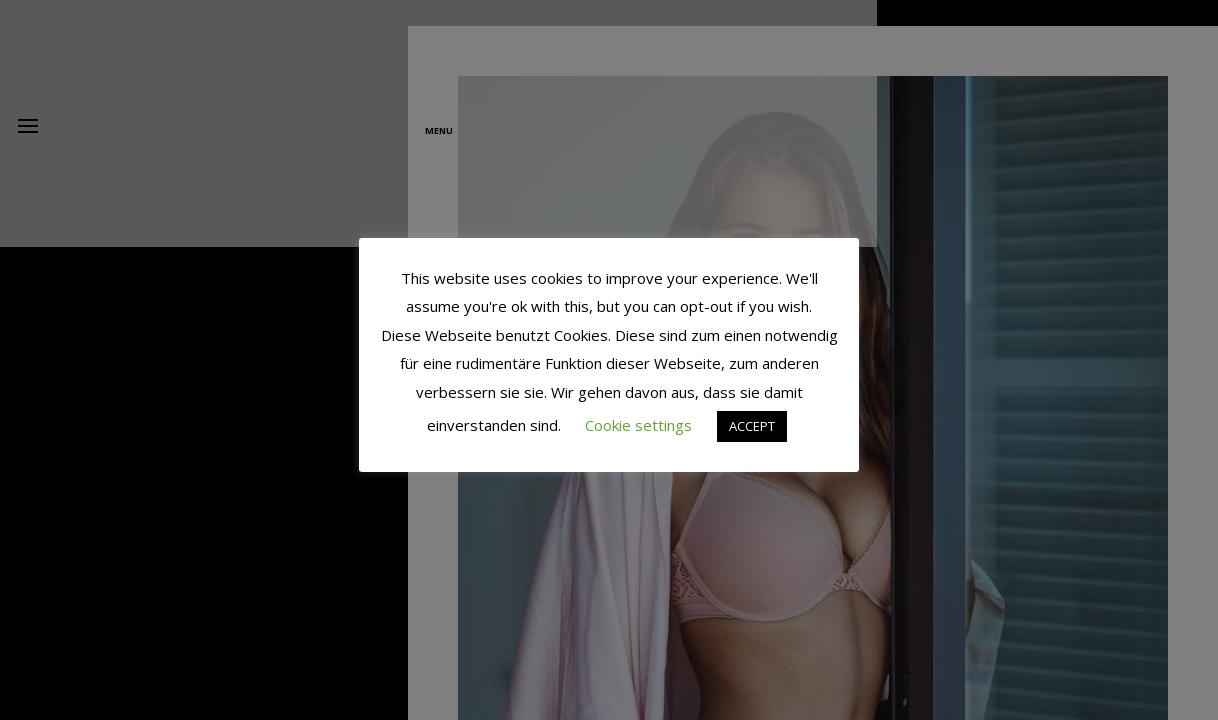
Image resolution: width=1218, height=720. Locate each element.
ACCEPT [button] (752, 426)
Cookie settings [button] (638, 425)
